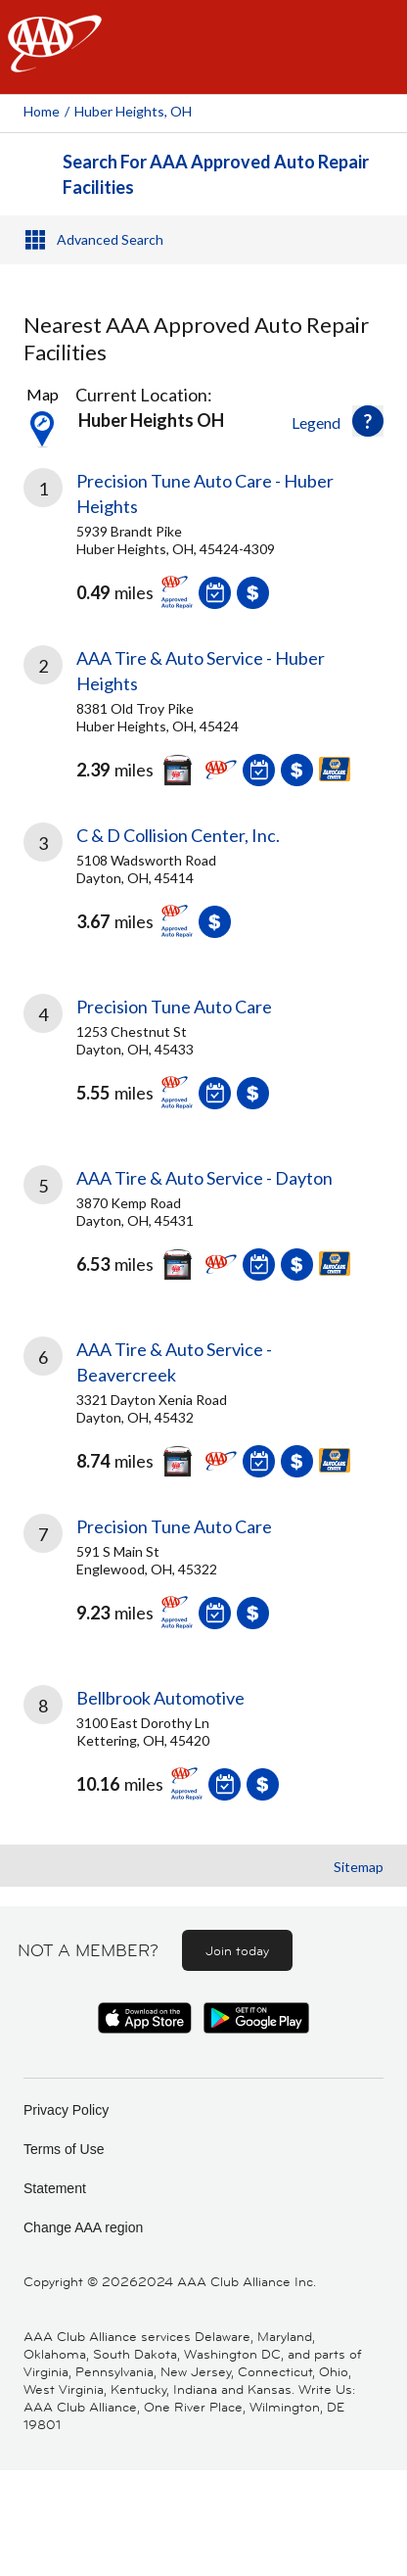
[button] (368, 421)
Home (41, 111)
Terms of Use (63, 2149)
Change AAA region (83, 2227)
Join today (237, 1950)
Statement (54, 2188)
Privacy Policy (66, 2110)
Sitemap (359, 1866)
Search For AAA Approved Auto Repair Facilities (216, 174)
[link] (203, 543)
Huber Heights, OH (133, 111)
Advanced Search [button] (110, 239)
